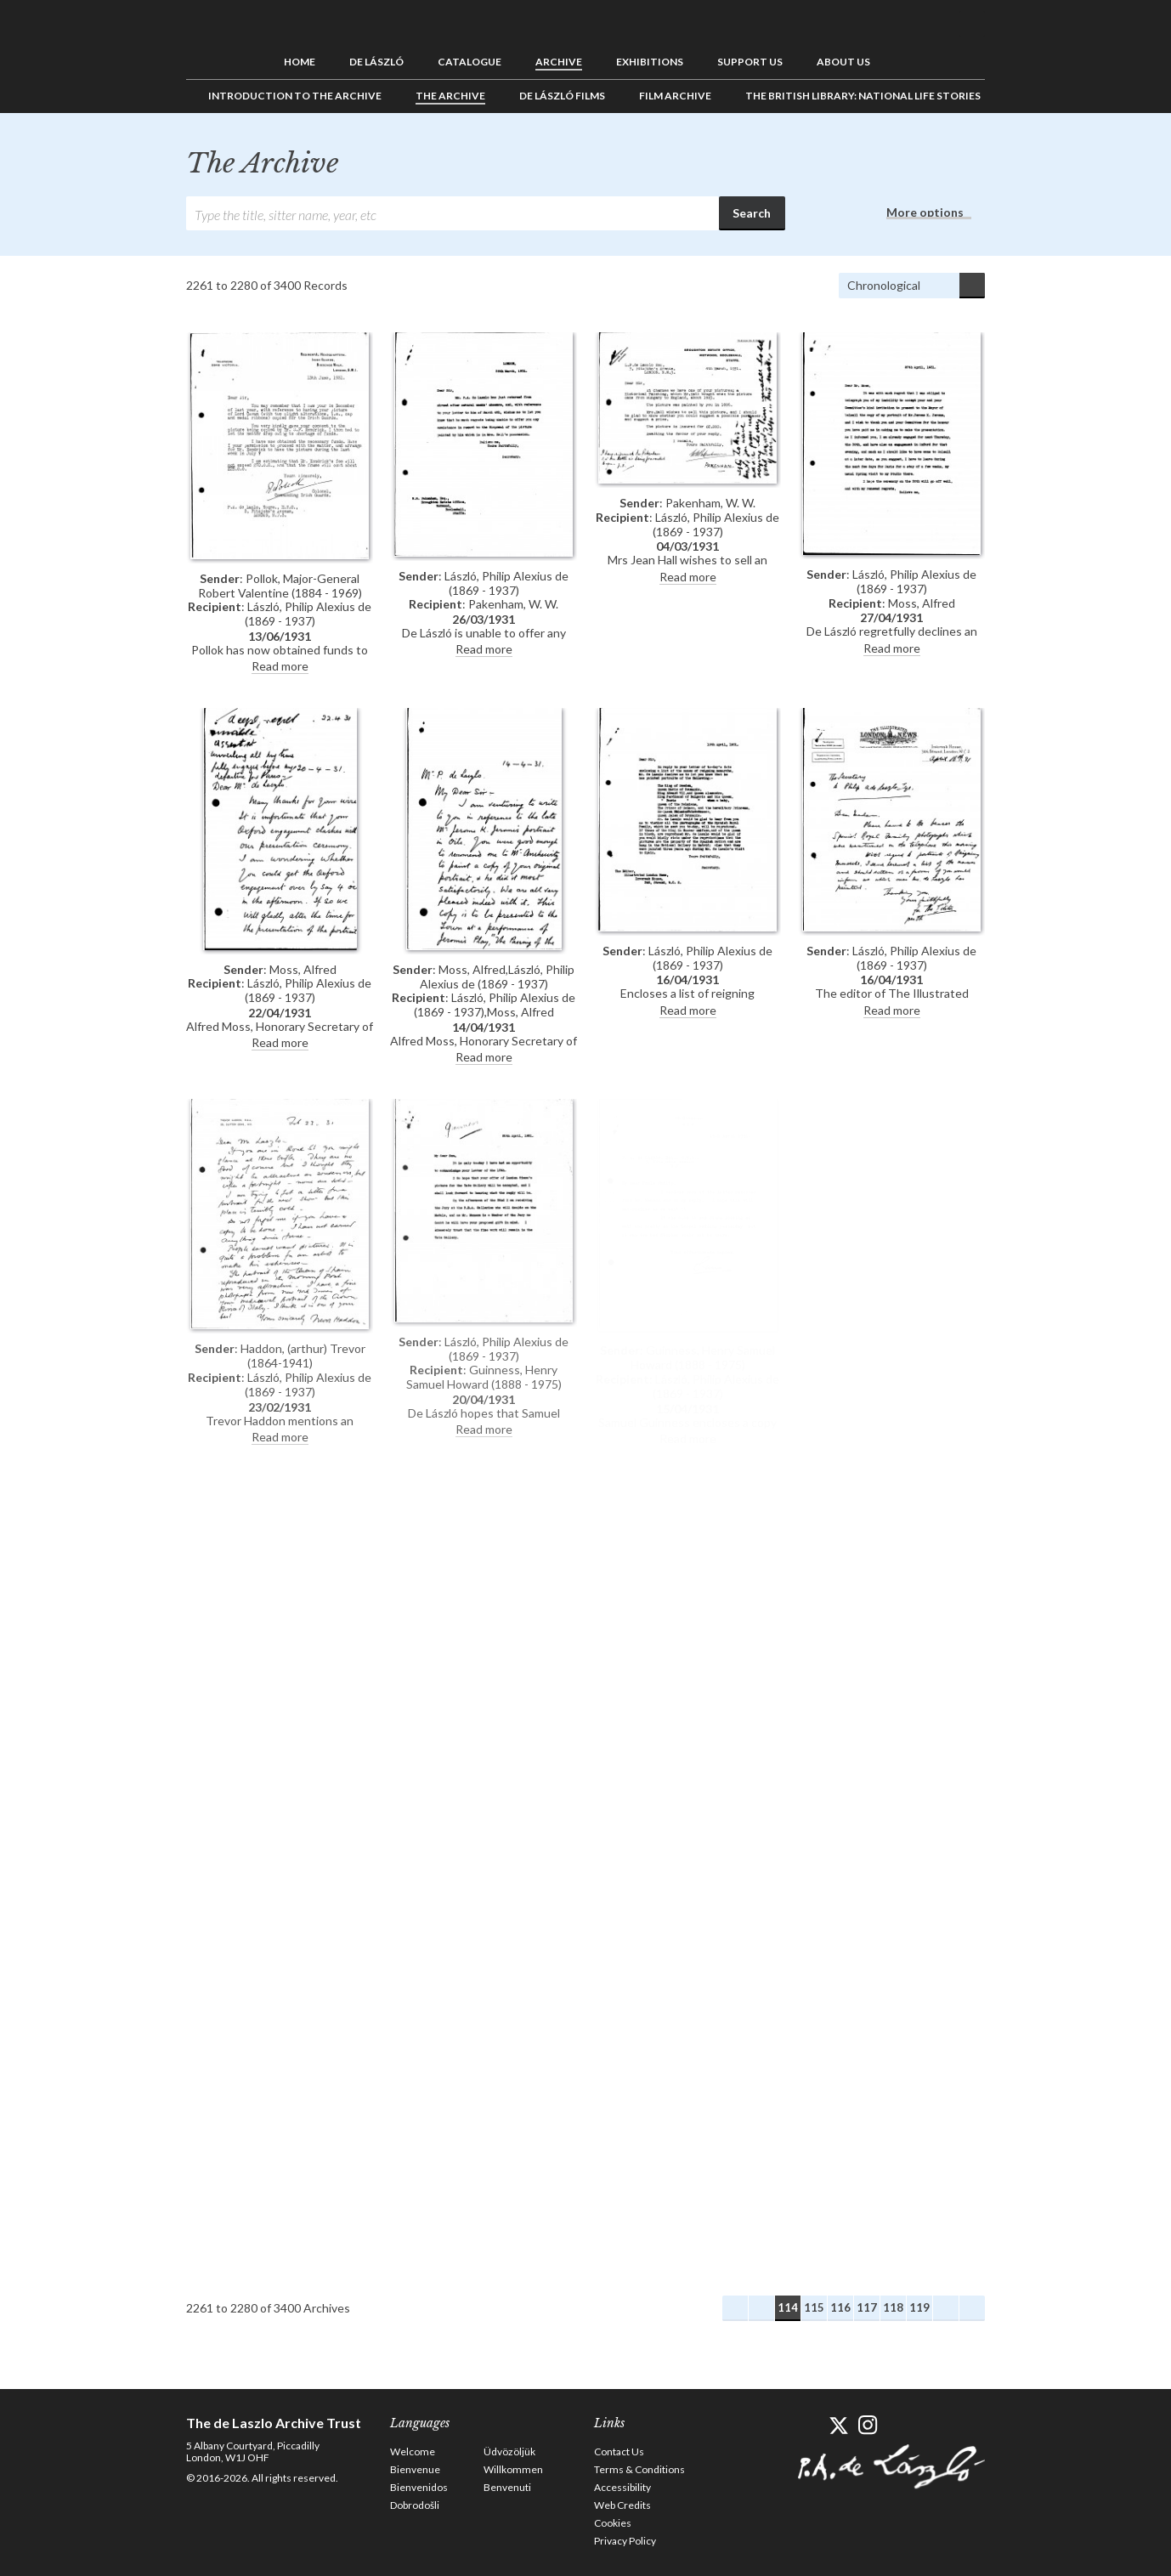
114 (788, 2307)
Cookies (612, 2523)
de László (376, 61)
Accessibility (622, 2487)
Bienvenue (415, 2469)
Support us (750, 61)
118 (893, 2307)
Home (299, 61)
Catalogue (469, 61)
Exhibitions (649, 61)
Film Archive (675, 95)
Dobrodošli (414, 2505)
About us (843, 61)
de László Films (562, 95)
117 (867, 2307)
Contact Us (619, 2451)
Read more (280, 666)
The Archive (450, 95)
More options (925, 212)
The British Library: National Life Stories (863, 95)
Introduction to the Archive (295, 95)
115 (814, 2307)
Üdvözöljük (509, 2451)
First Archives (735, 2308)
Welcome (412, 2451)
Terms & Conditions (639, 2469)
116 (840, 2307)
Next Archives (946, 2308)
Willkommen (513, 2469)
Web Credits (622, 2505)
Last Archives (972, 2308)
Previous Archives (761, 2308)
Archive (558, 61)
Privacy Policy (625, 2540)
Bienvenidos (419, 2487)
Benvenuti (507, 2487)
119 (919, 2307)
